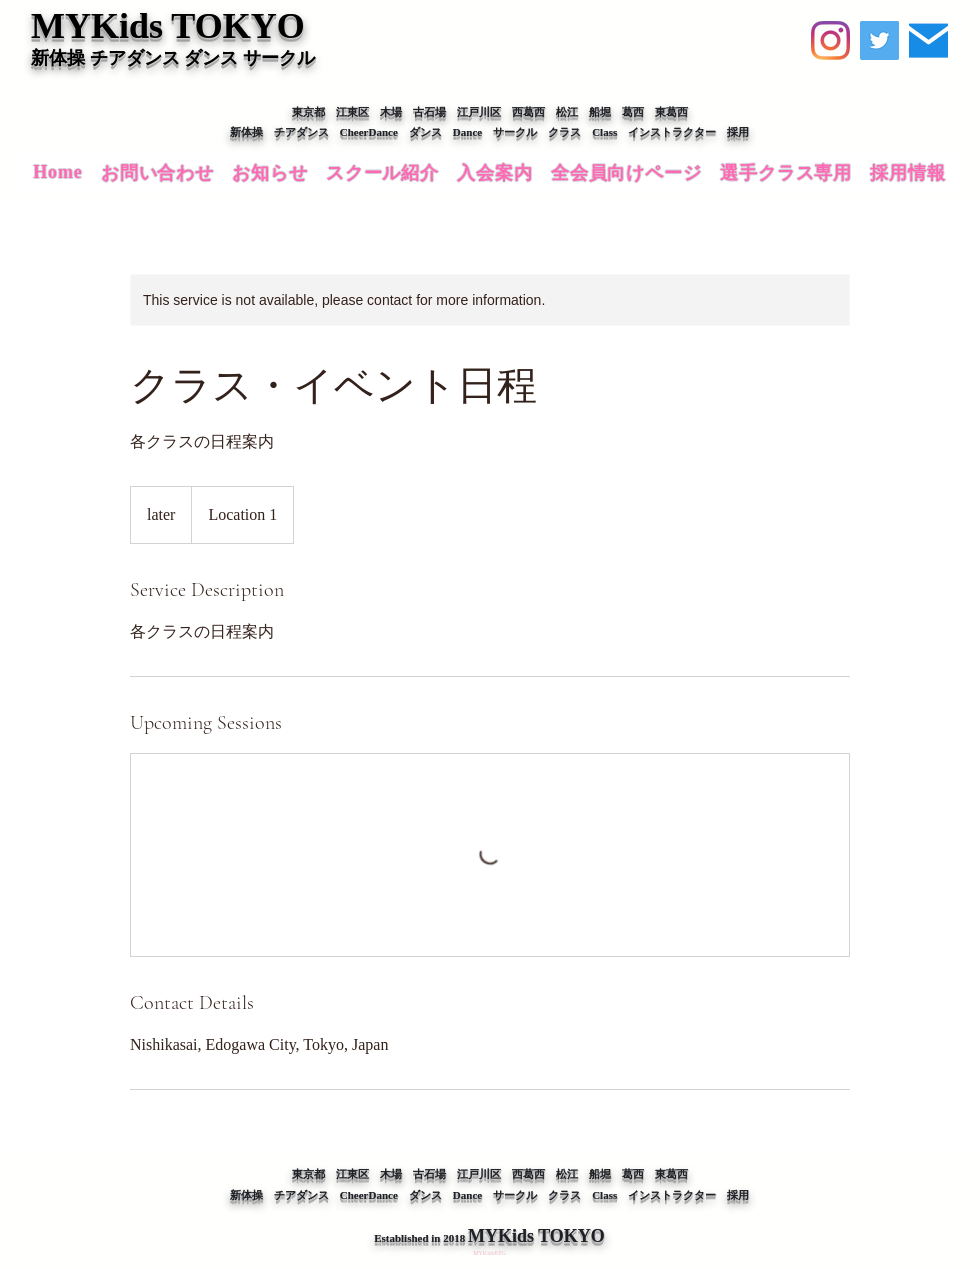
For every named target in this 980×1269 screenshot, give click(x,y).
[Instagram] (830, 40)
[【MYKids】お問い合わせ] (928, 40)
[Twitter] (879, 40)
